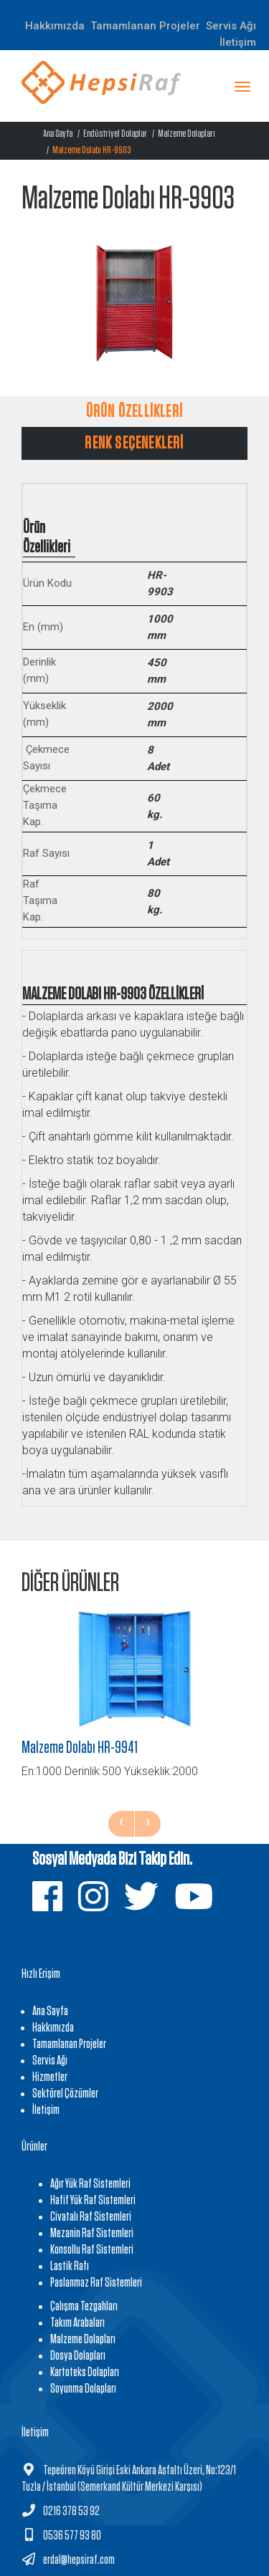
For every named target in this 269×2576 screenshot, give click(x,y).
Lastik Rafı (69, 2266)
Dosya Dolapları (77, 2356)
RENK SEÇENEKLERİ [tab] (134, 443)
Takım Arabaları (77, 2323)
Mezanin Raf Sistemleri (91, 2233)
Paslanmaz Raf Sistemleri (96, 2283)
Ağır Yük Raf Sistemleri (90, 2184)
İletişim (238, 42)
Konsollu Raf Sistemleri (91, 2250)
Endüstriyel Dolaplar (115, 133)
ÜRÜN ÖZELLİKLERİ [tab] (134, 411)
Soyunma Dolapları (83, 2389)
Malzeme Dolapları (186, 133)
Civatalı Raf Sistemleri (90, 2217)
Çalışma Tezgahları (84, 2306)
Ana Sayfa (57, 133)
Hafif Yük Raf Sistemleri (93, 2200)
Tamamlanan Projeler (145, 25)
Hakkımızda (55, 25)
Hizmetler (49, 2077)
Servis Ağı (49, 2060)
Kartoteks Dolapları (84, 2372)
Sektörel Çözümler (65, 2093)
